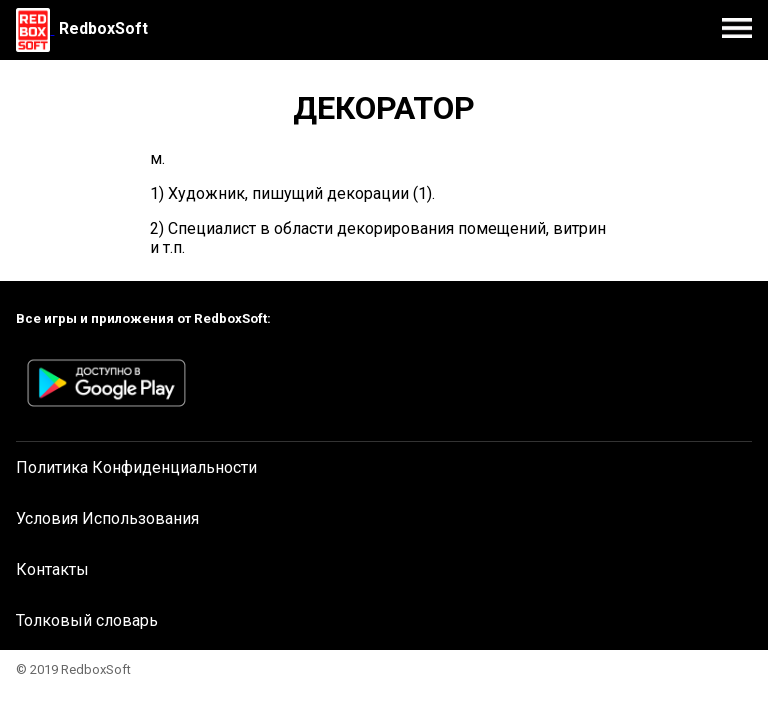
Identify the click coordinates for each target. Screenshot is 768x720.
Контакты (52, 569)
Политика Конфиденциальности (136, 467)
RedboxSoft (103, 28)
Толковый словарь (87, 620)
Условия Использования (107, 518)
